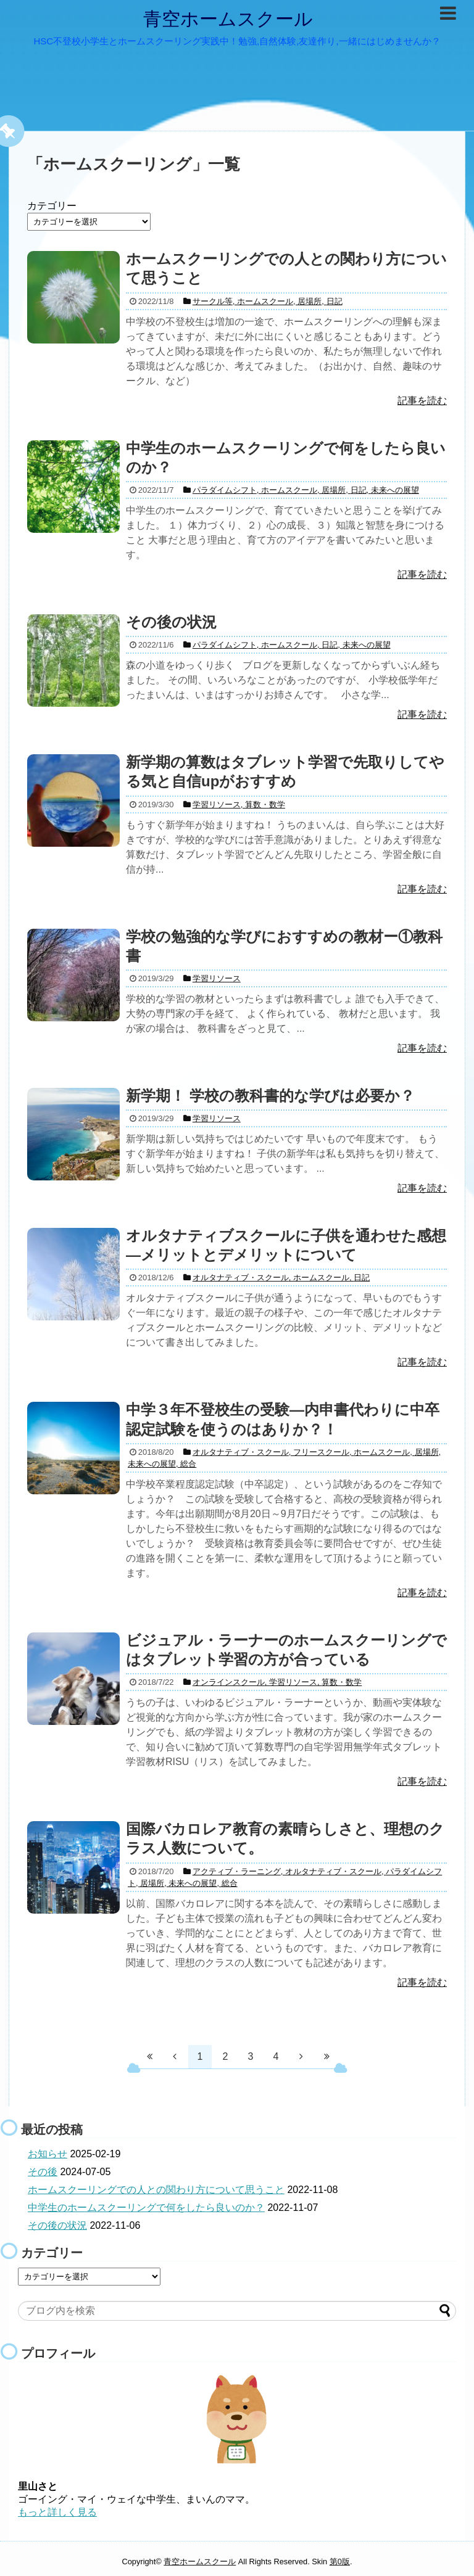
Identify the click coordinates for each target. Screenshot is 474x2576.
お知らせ (47, 2154)
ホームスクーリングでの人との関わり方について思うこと (156, 2189)
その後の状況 (57, 2225)
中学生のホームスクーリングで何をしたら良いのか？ (146, 2207)
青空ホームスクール (228, 19)
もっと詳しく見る (57, 2512)
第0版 (340, 2561)
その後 (42, 2172)
